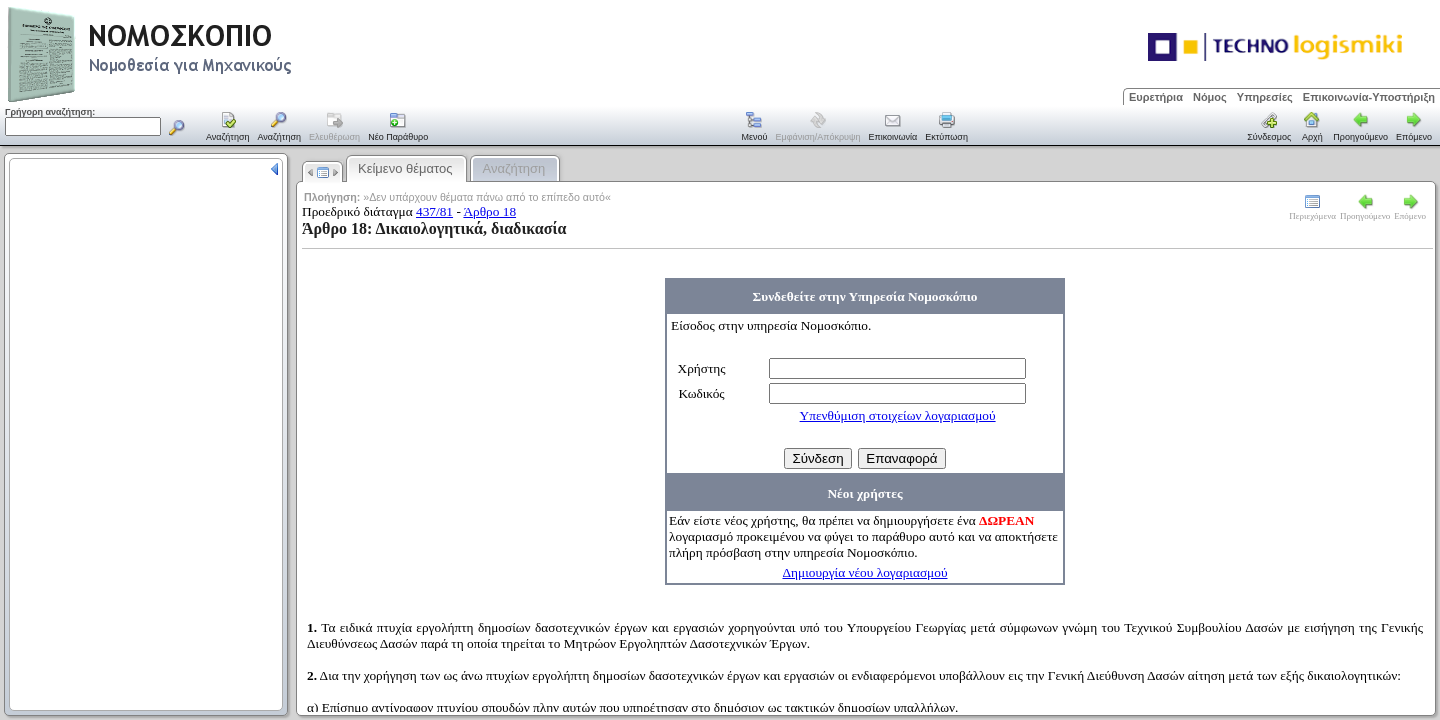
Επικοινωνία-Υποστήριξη (1369, 97)
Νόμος (1210, 97)
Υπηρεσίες (1265, 97)
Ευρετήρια (1156, 97)
